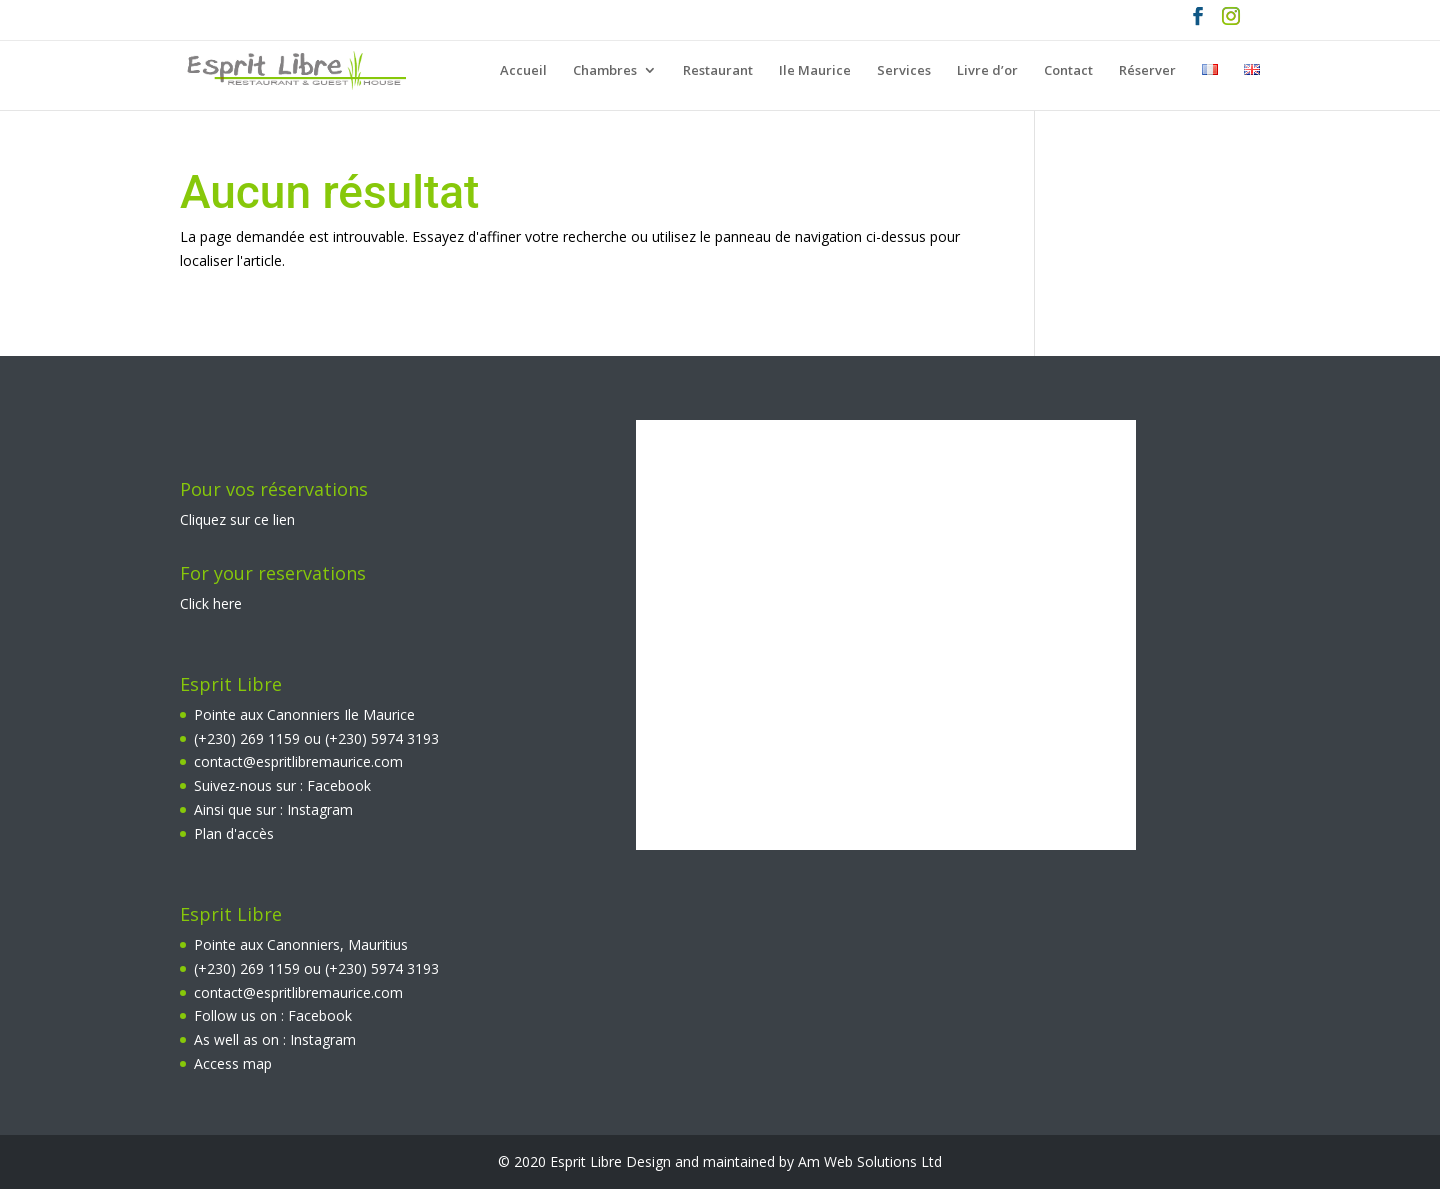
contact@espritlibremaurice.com (298, 761)
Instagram (320, 809)
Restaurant (718, 71)
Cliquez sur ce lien (237, 519)
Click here (211, 603)
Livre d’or (987, 71)
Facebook (339, 785)
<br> (886, 635)
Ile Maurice (815, 71)
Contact (1068, 71)
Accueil (523, 71)
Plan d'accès (234, 833)
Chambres (605, 71)
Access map (233, 1063)
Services (904, 71)
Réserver (1147, 71)
